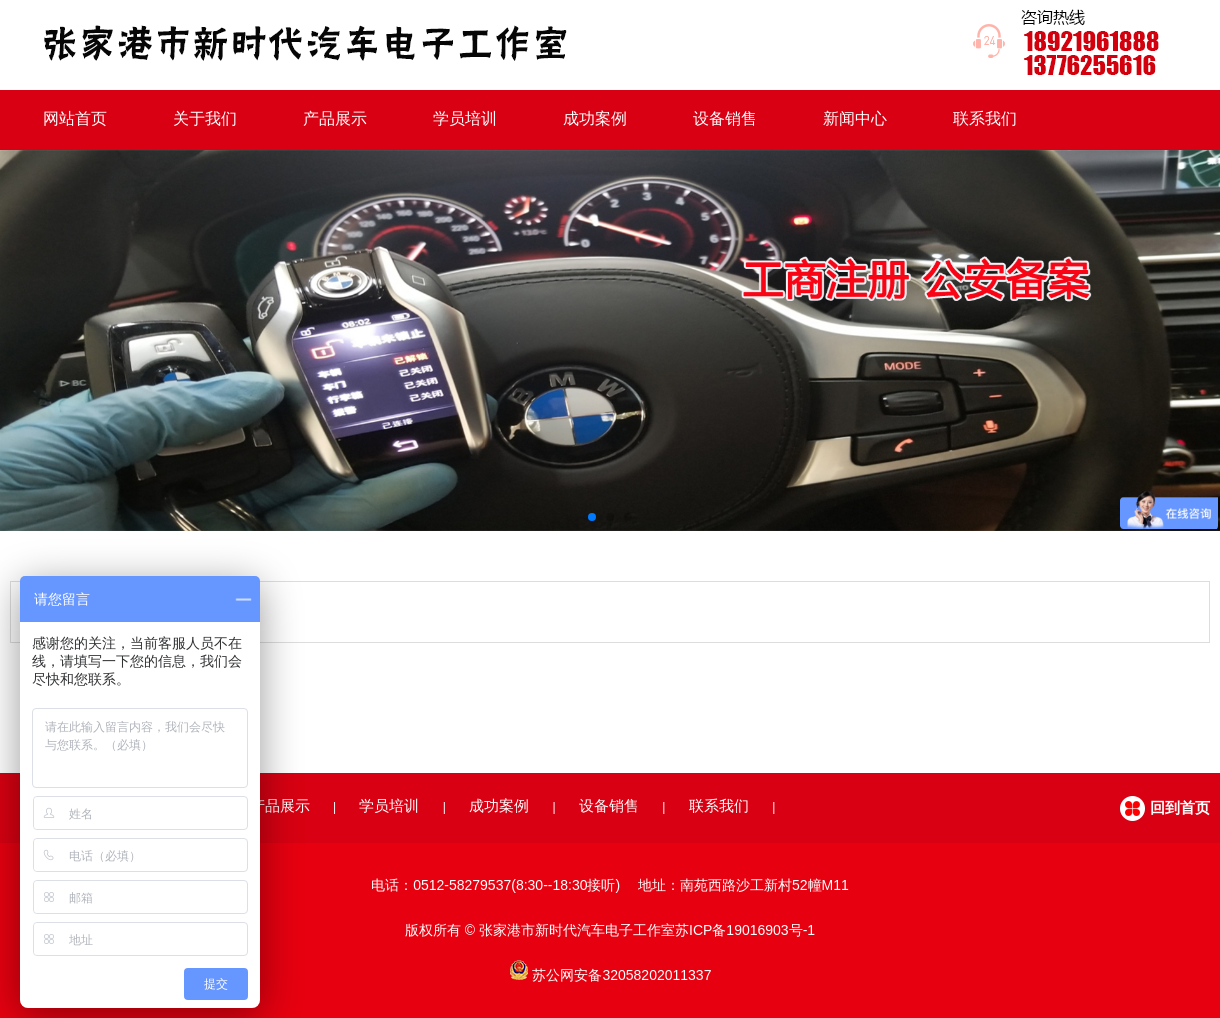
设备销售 (725, 118)
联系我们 (985, 118)
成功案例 (595, 118)
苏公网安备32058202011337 (621, 975)
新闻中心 (855, 118)
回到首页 (1180, 807)
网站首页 (75, 118)
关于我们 (205, 118)
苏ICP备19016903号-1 (745, 930)
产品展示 (335, 118)
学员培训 (465, 118)
